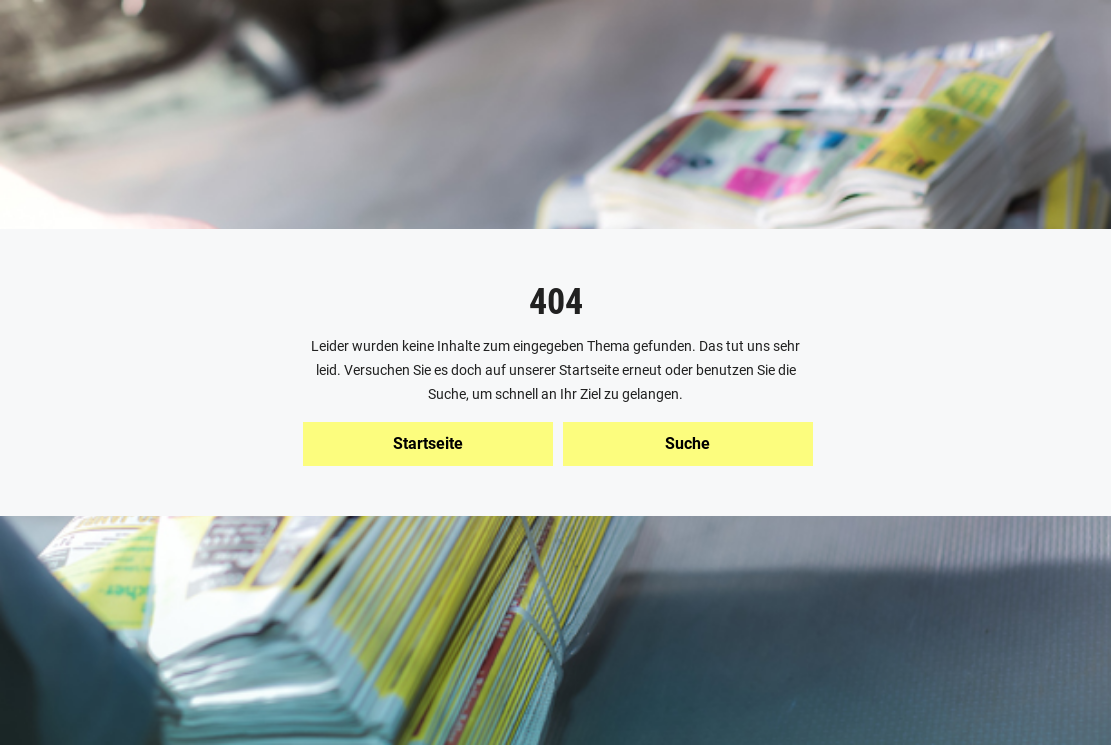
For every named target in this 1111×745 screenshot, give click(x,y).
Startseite (428, 443)
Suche (687, 443)
